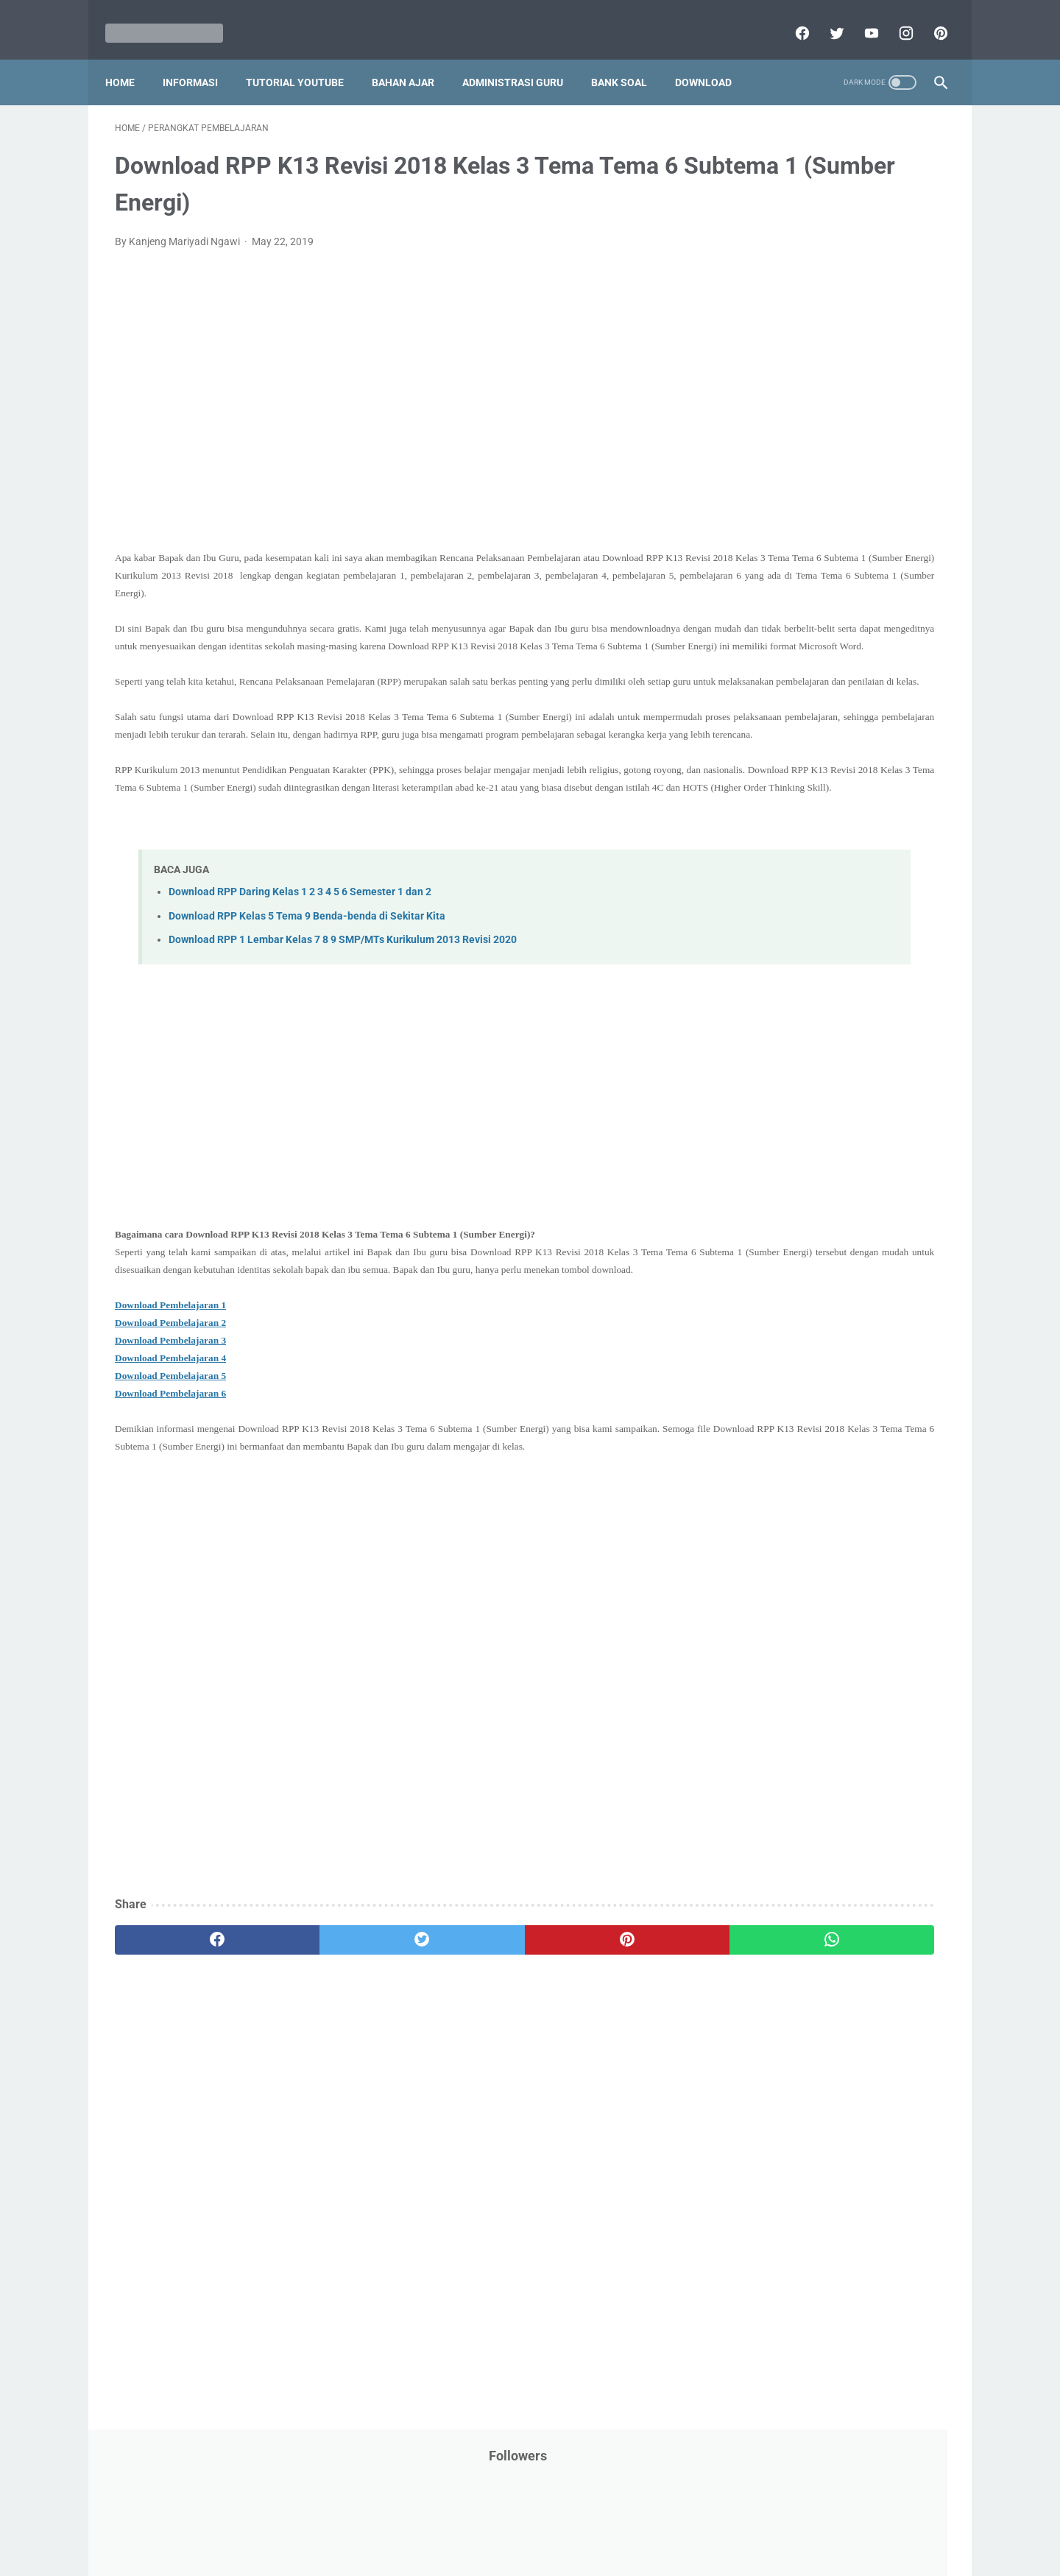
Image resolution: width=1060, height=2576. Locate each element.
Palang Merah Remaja (782, 634)
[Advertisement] (393, 412)
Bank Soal (629, 58)
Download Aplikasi (774, 382)
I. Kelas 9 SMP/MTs (790, 1292)
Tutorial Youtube (864, 970)
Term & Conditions (517, 2522)
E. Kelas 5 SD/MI (783, 1189)
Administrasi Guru (522, 58)
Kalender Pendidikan (778, 522)
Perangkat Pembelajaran (788, 774)
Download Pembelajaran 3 (170, 1414)
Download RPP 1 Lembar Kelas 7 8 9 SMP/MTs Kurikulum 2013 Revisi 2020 (343, 996)
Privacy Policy (430, 2522)
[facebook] (791, 17)
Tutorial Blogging (770, 970)
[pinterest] (929, 17)
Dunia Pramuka (767, 410)
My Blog (750, 606)
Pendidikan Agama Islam (788, 690)
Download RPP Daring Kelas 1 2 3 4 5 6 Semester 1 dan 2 (300, 948)
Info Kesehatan (767, 438)
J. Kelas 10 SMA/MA (793, 1318)
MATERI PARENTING (779, 578)
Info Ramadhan (855, 438)
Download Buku (869, 382)
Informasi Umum (832, 466)
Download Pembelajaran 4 (170, 1432)
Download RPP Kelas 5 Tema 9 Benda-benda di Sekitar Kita (307, 973)
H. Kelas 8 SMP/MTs (793, 1267)
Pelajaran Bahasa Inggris (789, 662)
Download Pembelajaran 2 (170, 1396)
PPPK (875, 606)
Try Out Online (764, 942)
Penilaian (916, 746)
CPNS (898, 326)
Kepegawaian (874, 522)
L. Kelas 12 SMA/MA (793, 1370)
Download (713, 58)
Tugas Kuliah (842, 942)
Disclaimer (360, 2522)
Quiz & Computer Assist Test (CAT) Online (825, 858)
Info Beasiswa (885, 410)
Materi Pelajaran (881, 578)
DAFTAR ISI (757, 354)
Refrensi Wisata (767, 886)
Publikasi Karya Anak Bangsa (799, 830)
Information (759, 494)
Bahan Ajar (412, 58)
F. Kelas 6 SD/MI (782, 1215)
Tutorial (907, 942)
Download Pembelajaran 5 (170, 1449)
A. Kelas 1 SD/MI (783, 1086)
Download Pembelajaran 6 (170, 1467)
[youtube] (860, 17)
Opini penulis (815, 606)
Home (129, 58)
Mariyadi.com (551, 2553)
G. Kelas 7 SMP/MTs (793, 1241)
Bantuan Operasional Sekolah (799, 326)
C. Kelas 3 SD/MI (783, 1137)
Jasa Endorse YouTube (856, 494)
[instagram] (895, 17)
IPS (827, 410)
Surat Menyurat (767, 914)
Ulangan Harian (767, 998)
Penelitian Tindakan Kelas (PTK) (804, 746)
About (588, 2522)
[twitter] (825, 17)
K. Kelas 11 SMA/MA (793, 1345)
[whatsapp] (601, 2032)
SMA (831, 886)
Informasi (199, 58)
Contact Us (642, 2522)
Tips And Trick (852, 914)
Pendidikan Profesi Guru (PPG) (802, 718)
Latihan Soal (847, 550)
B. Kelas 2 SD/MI (783, 1111)
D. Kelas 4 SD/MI (783, 1163)
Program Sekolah (771, 802)
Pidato (878, 774)
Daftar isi (703, 2522)
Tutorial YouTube (304, 58)
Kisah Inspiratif (766, 550)
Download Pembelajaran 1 (170, 1379)
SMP (870, 886)
